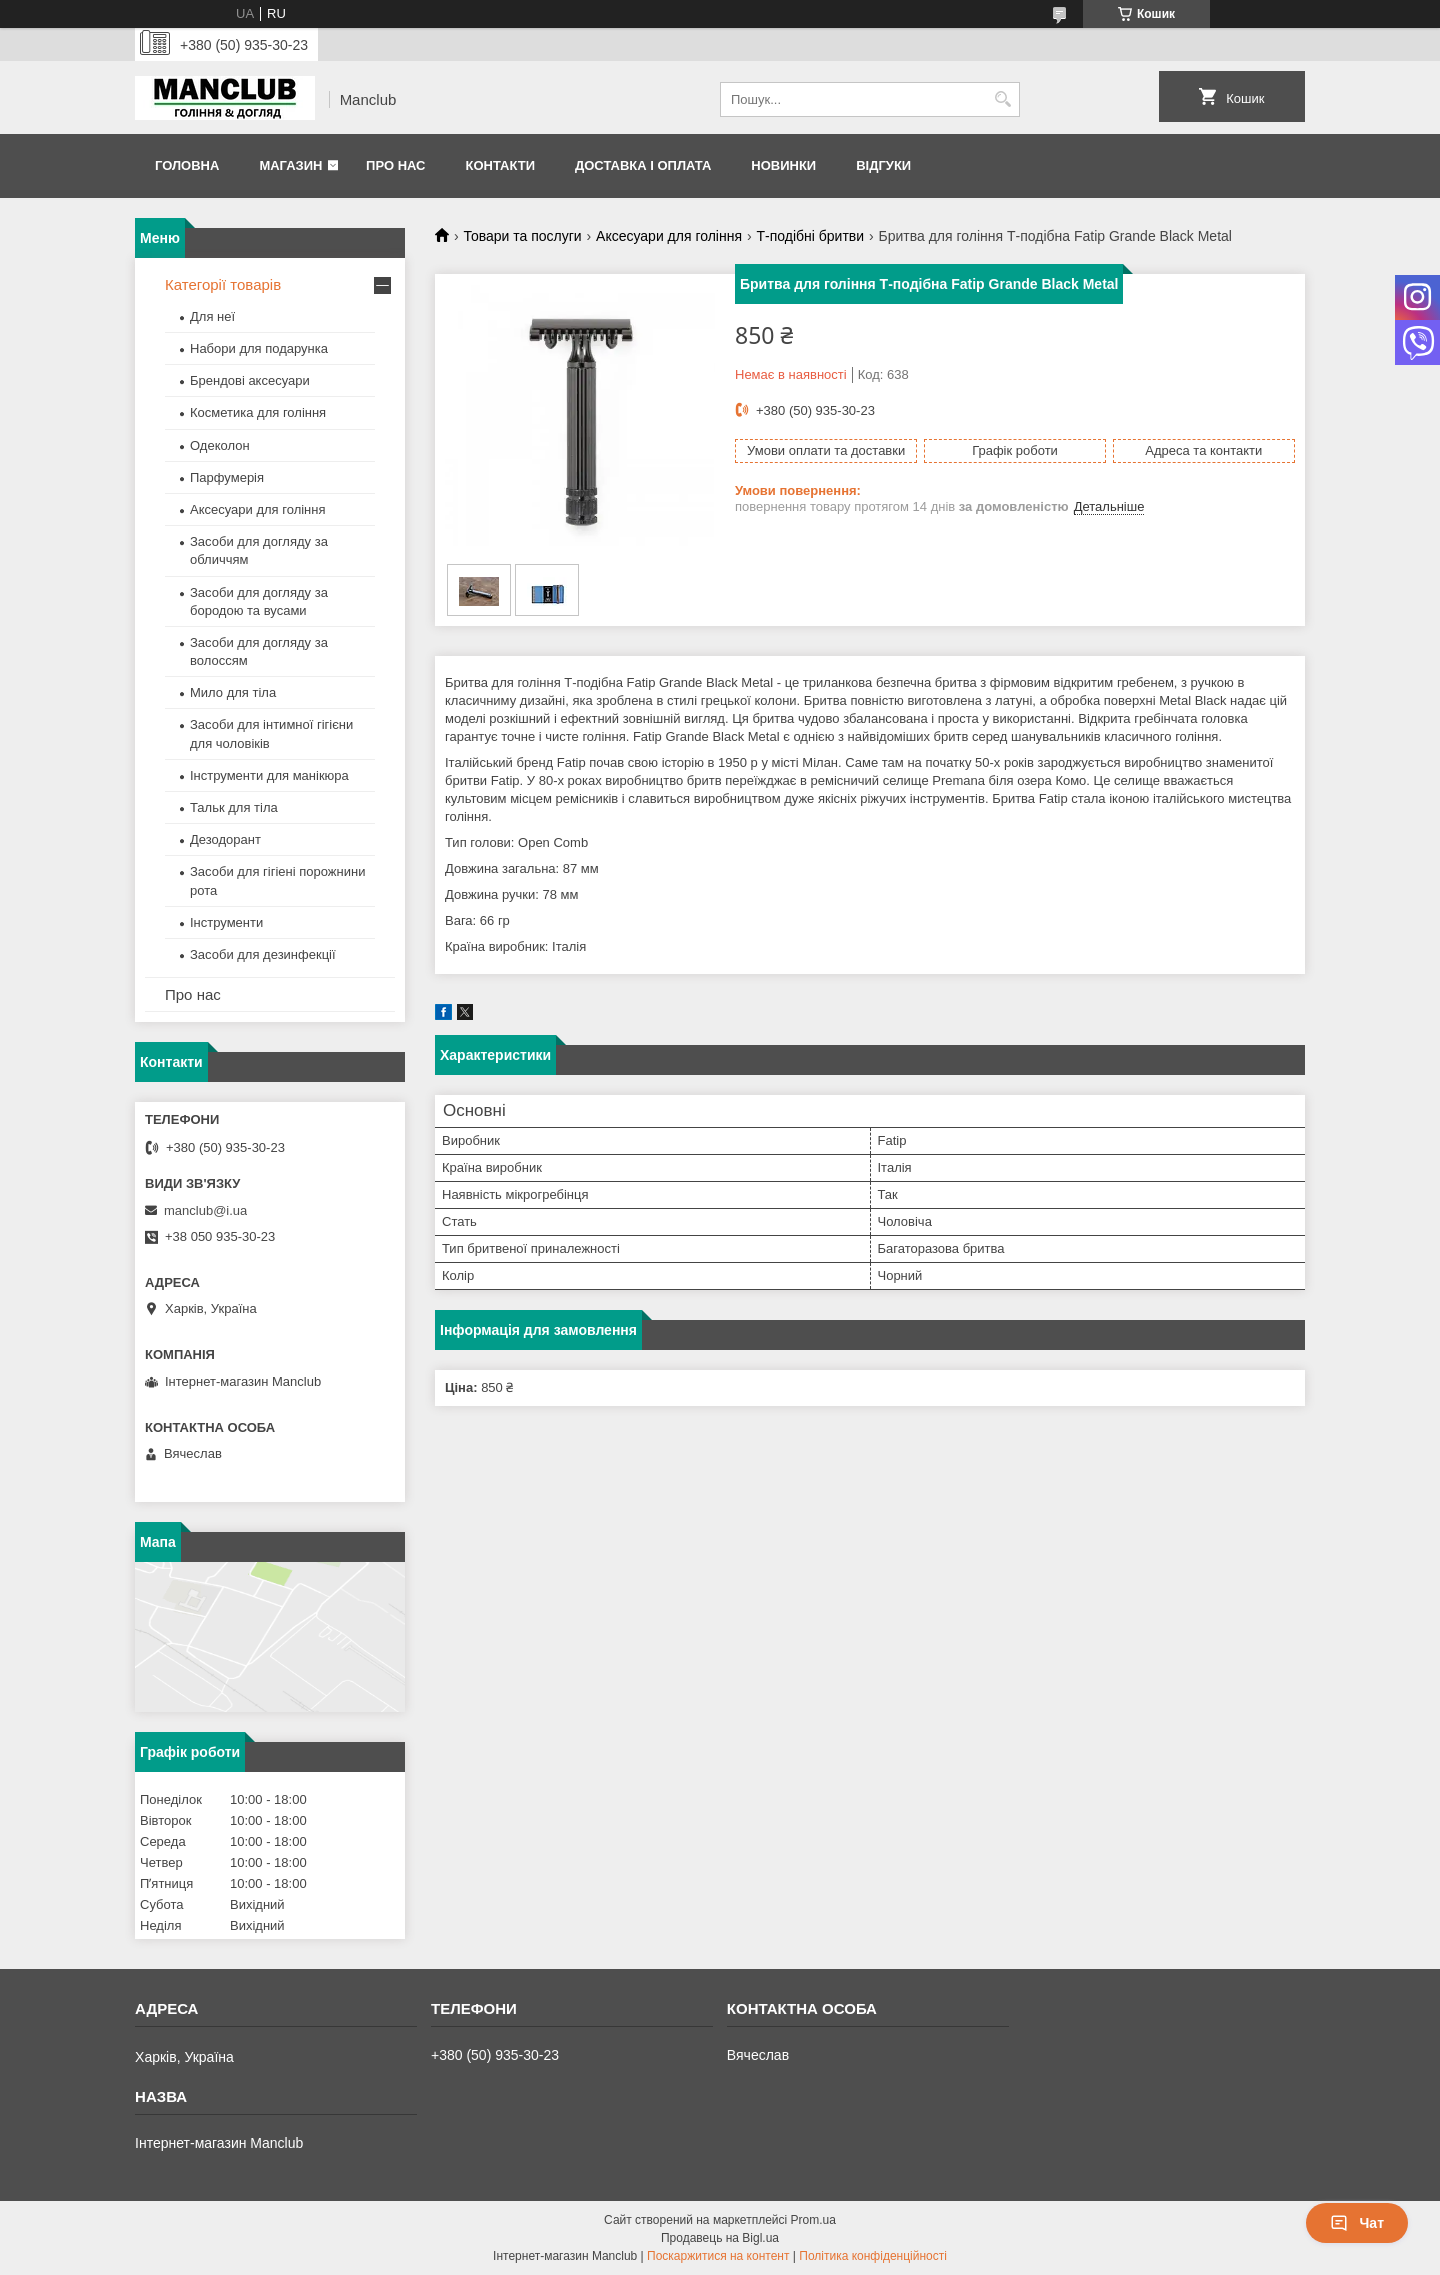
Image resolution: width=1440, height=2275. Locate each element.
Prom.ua (813, 2220)
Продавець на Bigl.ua (720, 2238)
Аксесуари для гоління (669, 236)
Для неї (212, 316)
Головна (187, 165)
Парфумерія (227, 477)
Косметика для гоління (258, 412)
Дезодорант (225, 839)
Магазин (290, 165)
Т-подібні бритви (810, 236)
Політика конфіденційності (873, 2256)
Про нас (395, 165)
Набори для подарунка (259, 348)
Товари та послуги (522, 236)
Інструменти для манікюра (269, 775)
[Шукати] (1002, 99)
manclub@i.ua (205, 1210)
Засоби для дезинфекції (263, 954)
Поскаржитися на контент (718, 2256)
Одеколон (220, 445)
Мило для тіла (233, 692)
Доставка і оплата (643, 165)
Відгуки (883, 165)
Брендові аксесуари (250, 380)
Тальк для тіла (234, 807)
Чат (1357, 2223)
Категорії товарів (223, 284)
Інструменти (226, 922)
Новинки (783, 165)
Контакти (500, 165)
